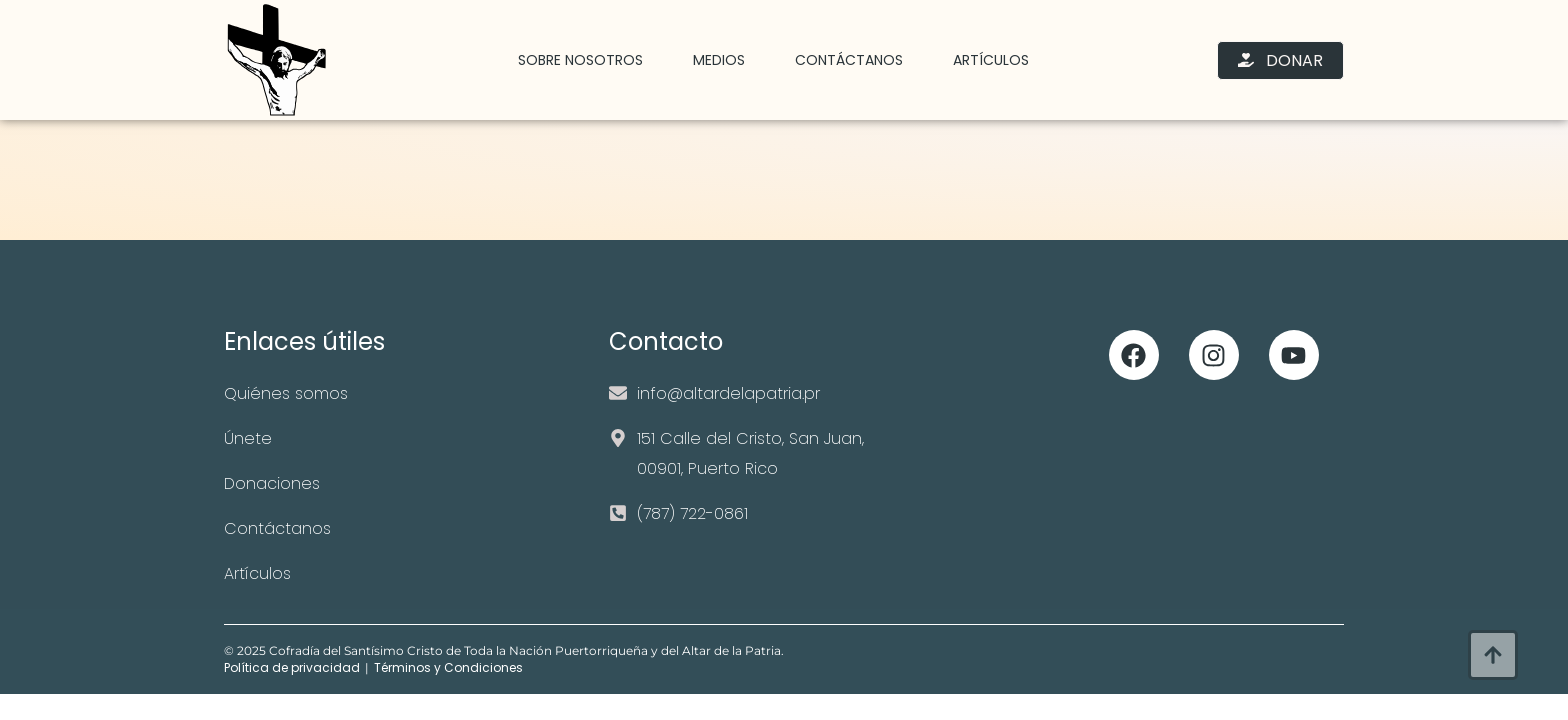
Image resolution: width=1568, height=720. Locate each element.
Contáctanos (849, 60)
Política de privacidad (292, 667)
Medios (719, 60)
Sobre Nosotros (580, 60)
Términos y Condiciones (448, 667)
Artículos (991, 60)
